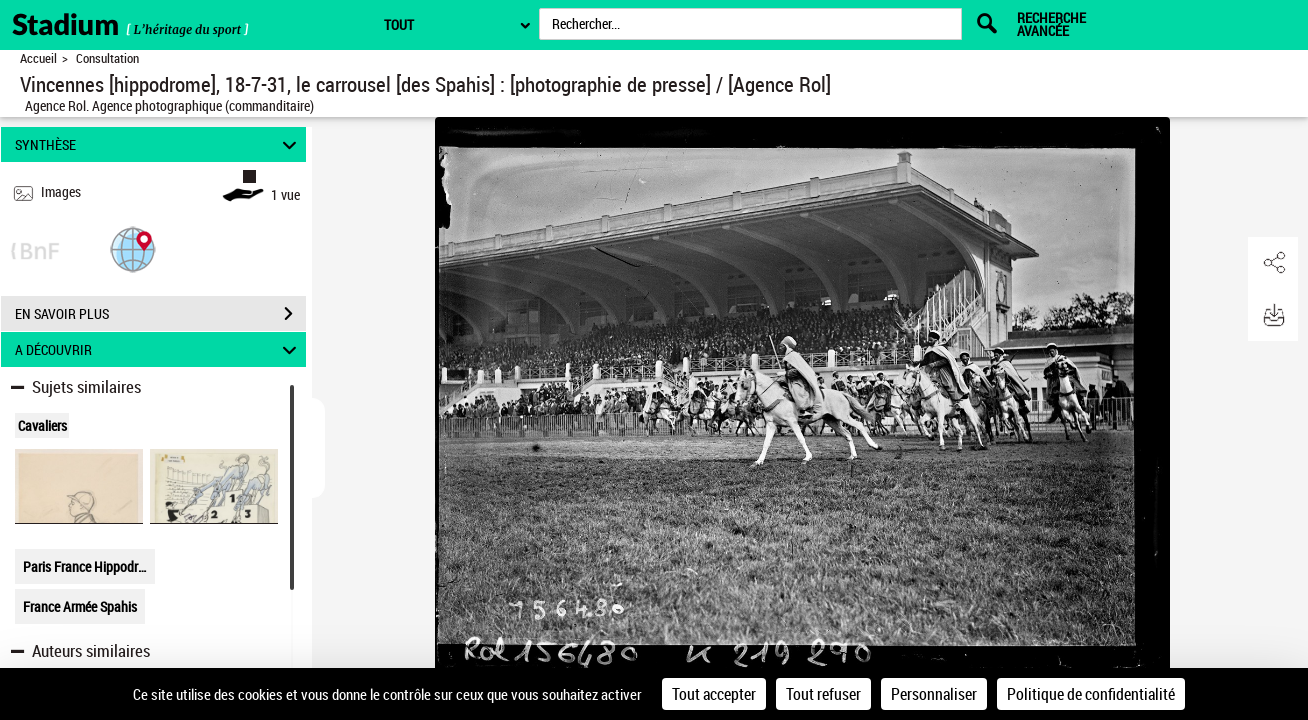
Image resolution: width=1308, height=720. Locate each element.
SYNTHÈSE (159, 144)
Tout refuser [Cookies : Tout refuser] (823, 694)
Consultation (107, 58)
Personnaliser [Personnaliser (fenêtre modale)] (934, 694)
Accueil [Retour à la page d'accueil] (38, 58)
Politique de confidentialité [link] (1091, 694)
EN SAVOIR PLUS (160, 314)
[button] (133, 248)
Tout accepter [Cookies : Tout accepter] (714, 694)
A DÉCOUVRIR (159, 349)
